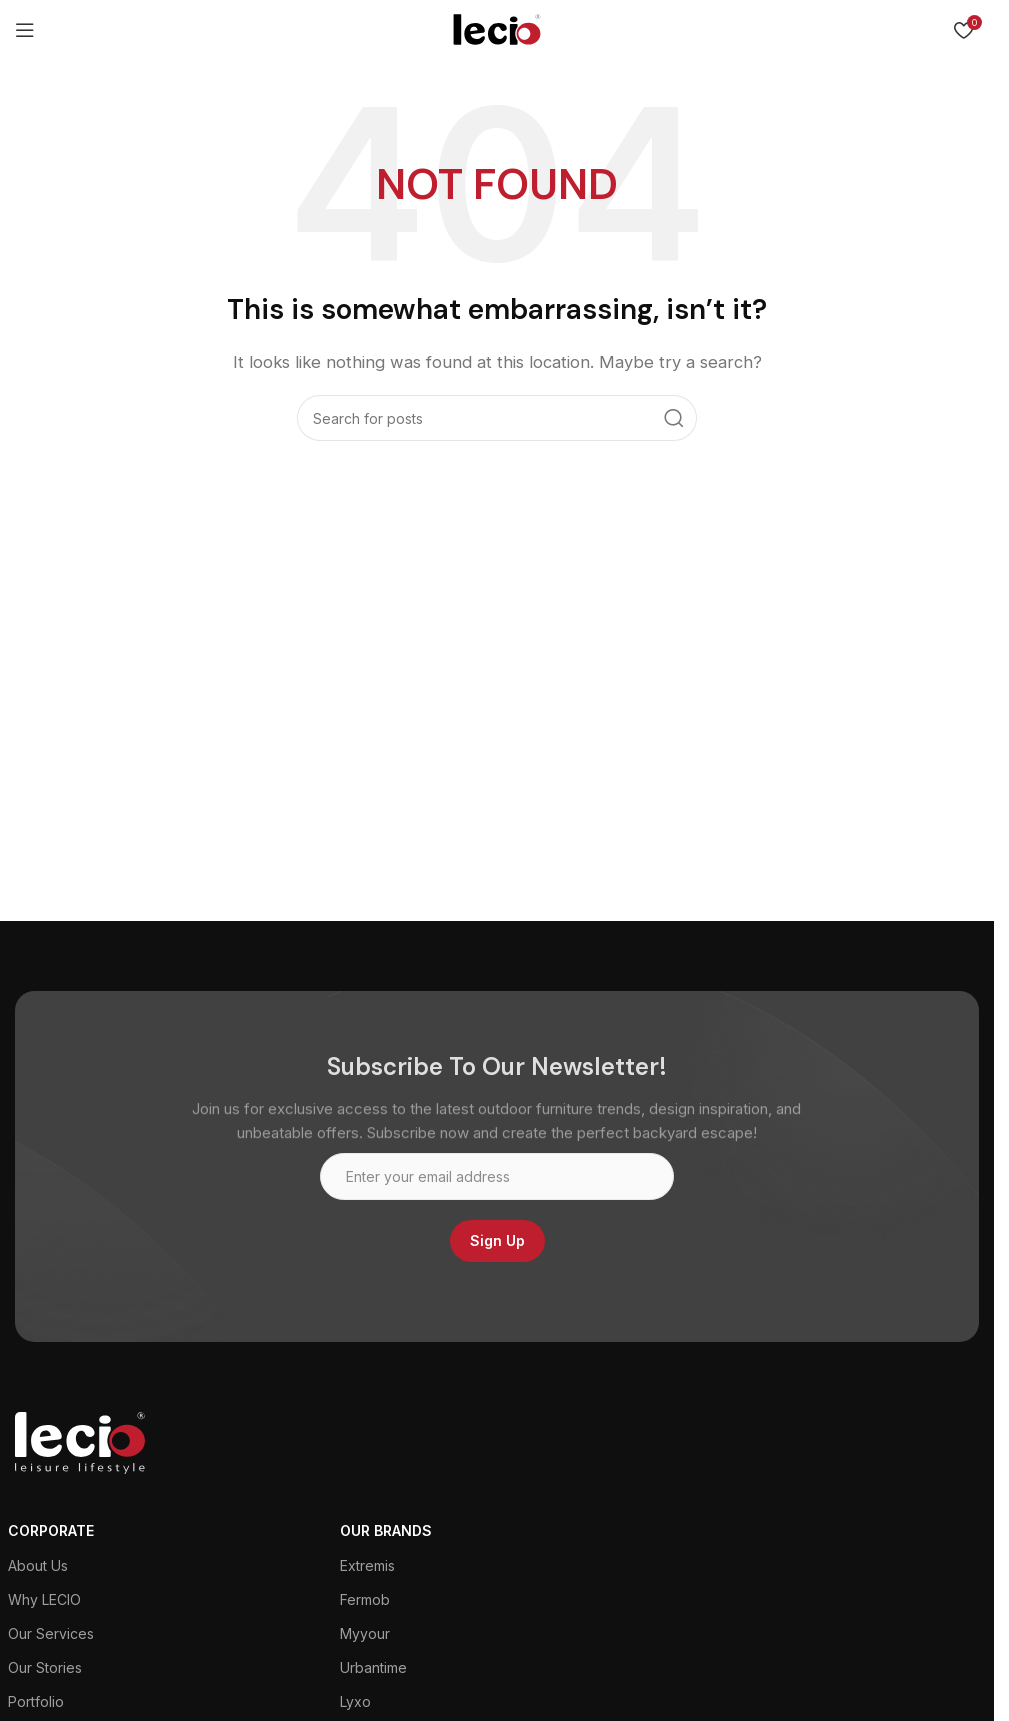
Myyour (365, 1633)
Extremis (367, 1565)
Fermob (365, 1599)
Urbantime (373, 1667)
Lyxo (355, 1701)
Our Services (51, 1633)
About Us (38, 1565)
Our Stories (45, 1667)
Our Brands (386, 1530)
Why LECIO (44, 1599)
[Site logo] (497, 28)
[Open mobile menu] (25, 30)
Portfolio (36, 1701)
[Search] (497, 418)
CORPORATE (51, 1530)
